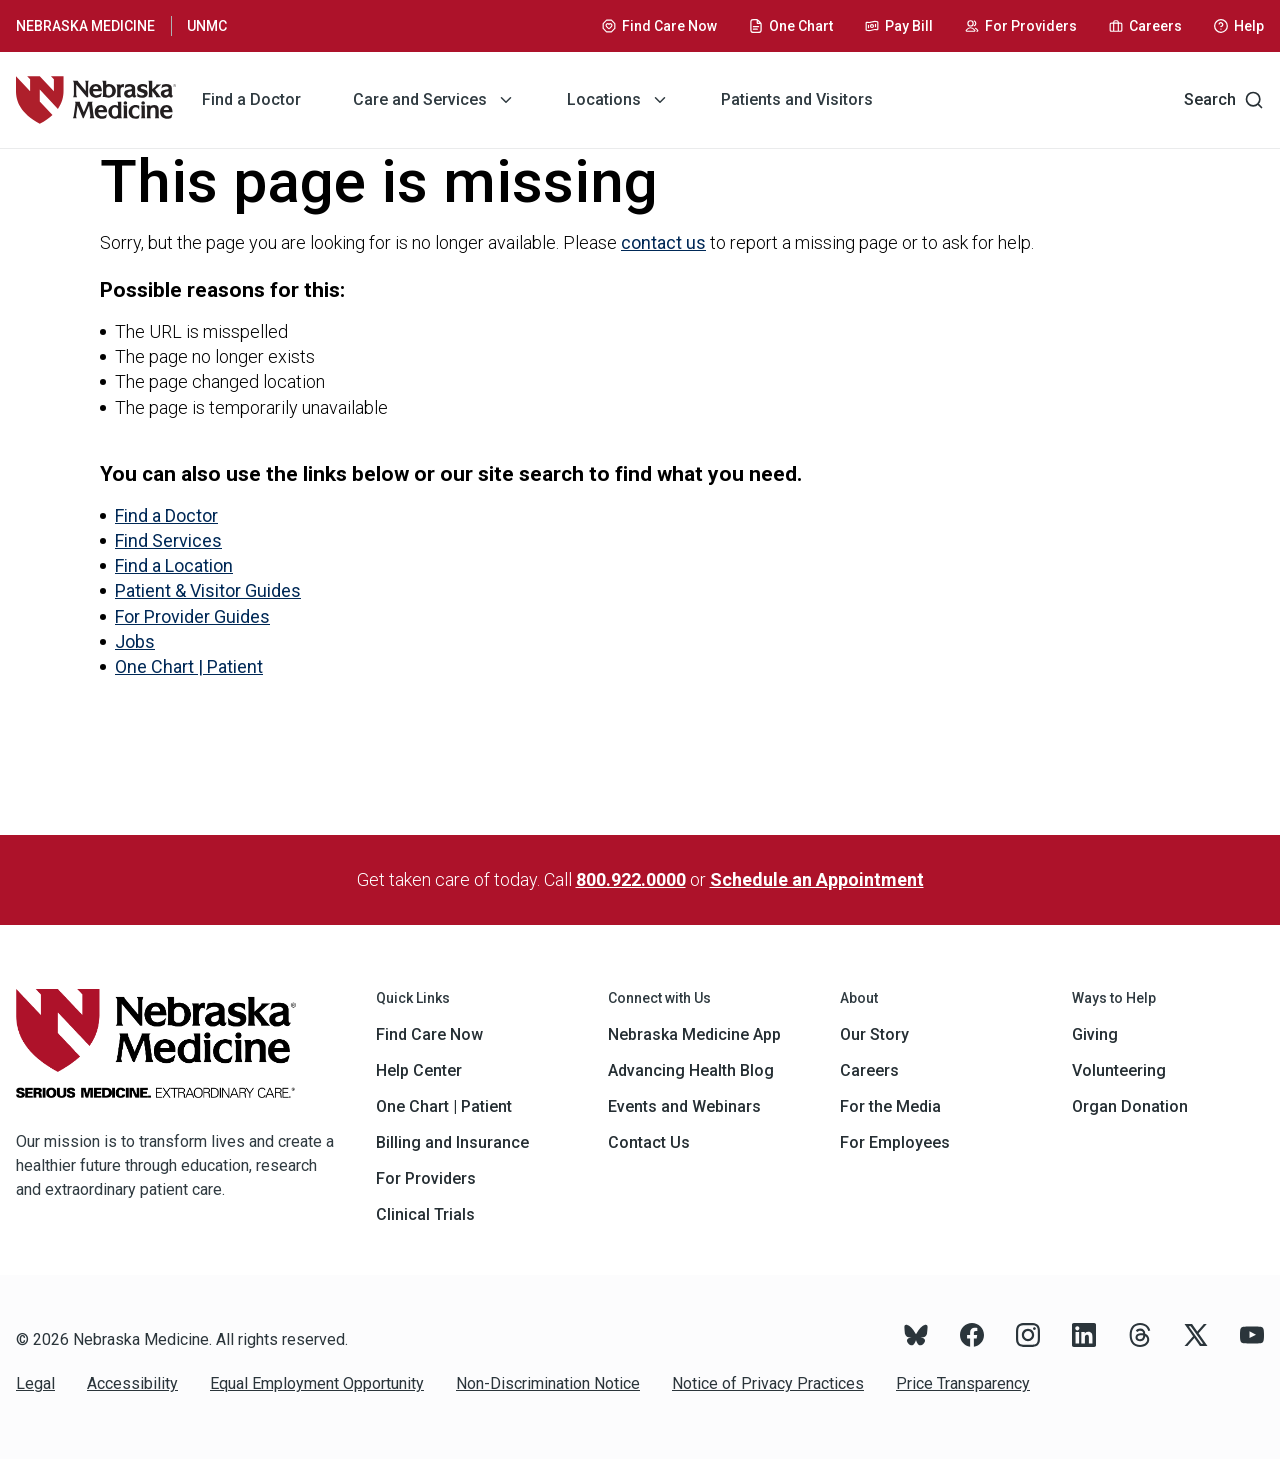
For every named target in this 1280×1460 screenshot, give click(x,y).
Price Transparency (963, 1383)
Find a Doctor (166, 515)
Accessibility (132, 1383)
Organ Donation (1130, 1106)
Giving (1095, 1034)
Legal (35, 1383)
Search (1224, 100)
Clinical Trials (425, 1214)
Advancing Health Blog (691, 1070)
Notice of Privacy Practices (768, 1383)
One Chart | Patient (189, 666)
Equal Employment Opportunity (317, 1383)
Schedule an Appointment (817, 879)
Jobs (135, 641)
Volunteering (1119, 1070)
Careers (869, 1070)
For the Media (890, 1106)
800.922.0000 (631, 879)
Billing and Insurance (452, 1142)
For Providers (426, 1178)
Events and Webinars (684, 1106)
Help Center (419, 1070)
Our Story (874, 1034)
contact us (663, 242)
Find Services (168, 540)
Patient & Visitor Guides (208, 590)
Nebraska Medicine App (694, 1034)
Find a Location (174, 565)
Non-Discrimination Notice (548, 1383)
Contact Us (649, 1142)
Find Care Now (429, 1034)
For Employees (895, 1142)
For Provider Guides (192, 616)
